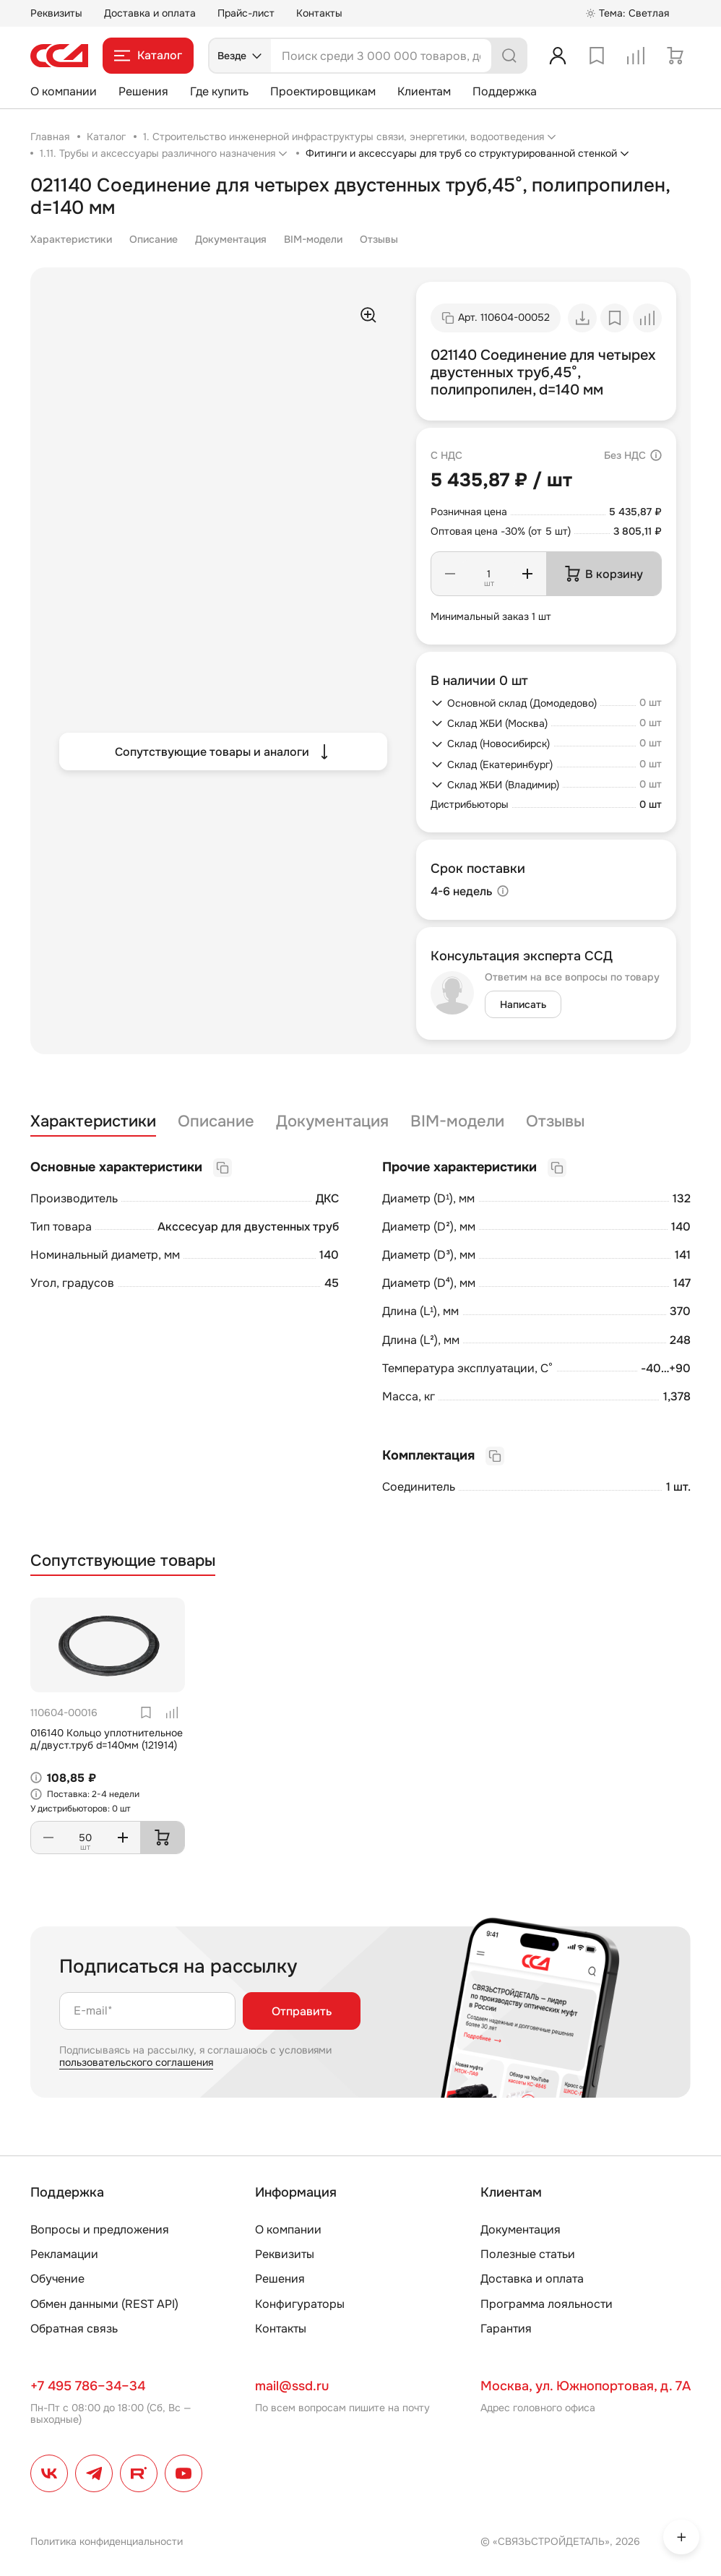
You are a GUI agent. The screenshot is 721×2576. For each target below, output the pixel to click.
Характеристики (71, 239)
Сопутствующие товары (122, 1561)
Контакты (319, 13)
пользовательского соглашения (136, 2062)
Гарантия (506, 2328)
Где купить (219, 91)
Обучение (57, 2278)
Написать (523, 1004)
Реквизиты (56, 13)
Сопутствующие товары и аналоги (223, 751)
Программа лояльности (546, 2304)
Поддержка (504, 91)
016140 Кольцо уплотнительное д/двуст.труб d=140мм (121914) (106, 1739)
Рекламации (64, 2254)
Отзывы (379, 239)
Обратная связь (74, 2328)
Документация (231, 239)
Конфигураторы (300, 2304)
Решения (143, 91)
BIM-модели (313, 239)
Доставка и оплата (150, 13)
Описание (153, 239)
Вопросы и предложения (99, 2229)
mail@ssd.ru (292, 2386)
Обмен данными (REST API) (104, 2304)
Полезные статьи (527, 2254)
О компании (63, 91)
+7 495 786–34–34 (87, 2386)
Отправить (302, 2011)
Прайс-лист (246, 13)
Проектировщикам (323, 91)
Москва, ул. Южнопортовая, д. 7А (585, 2386)
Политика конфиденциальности (106, 2541)
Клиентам (424, 91)
